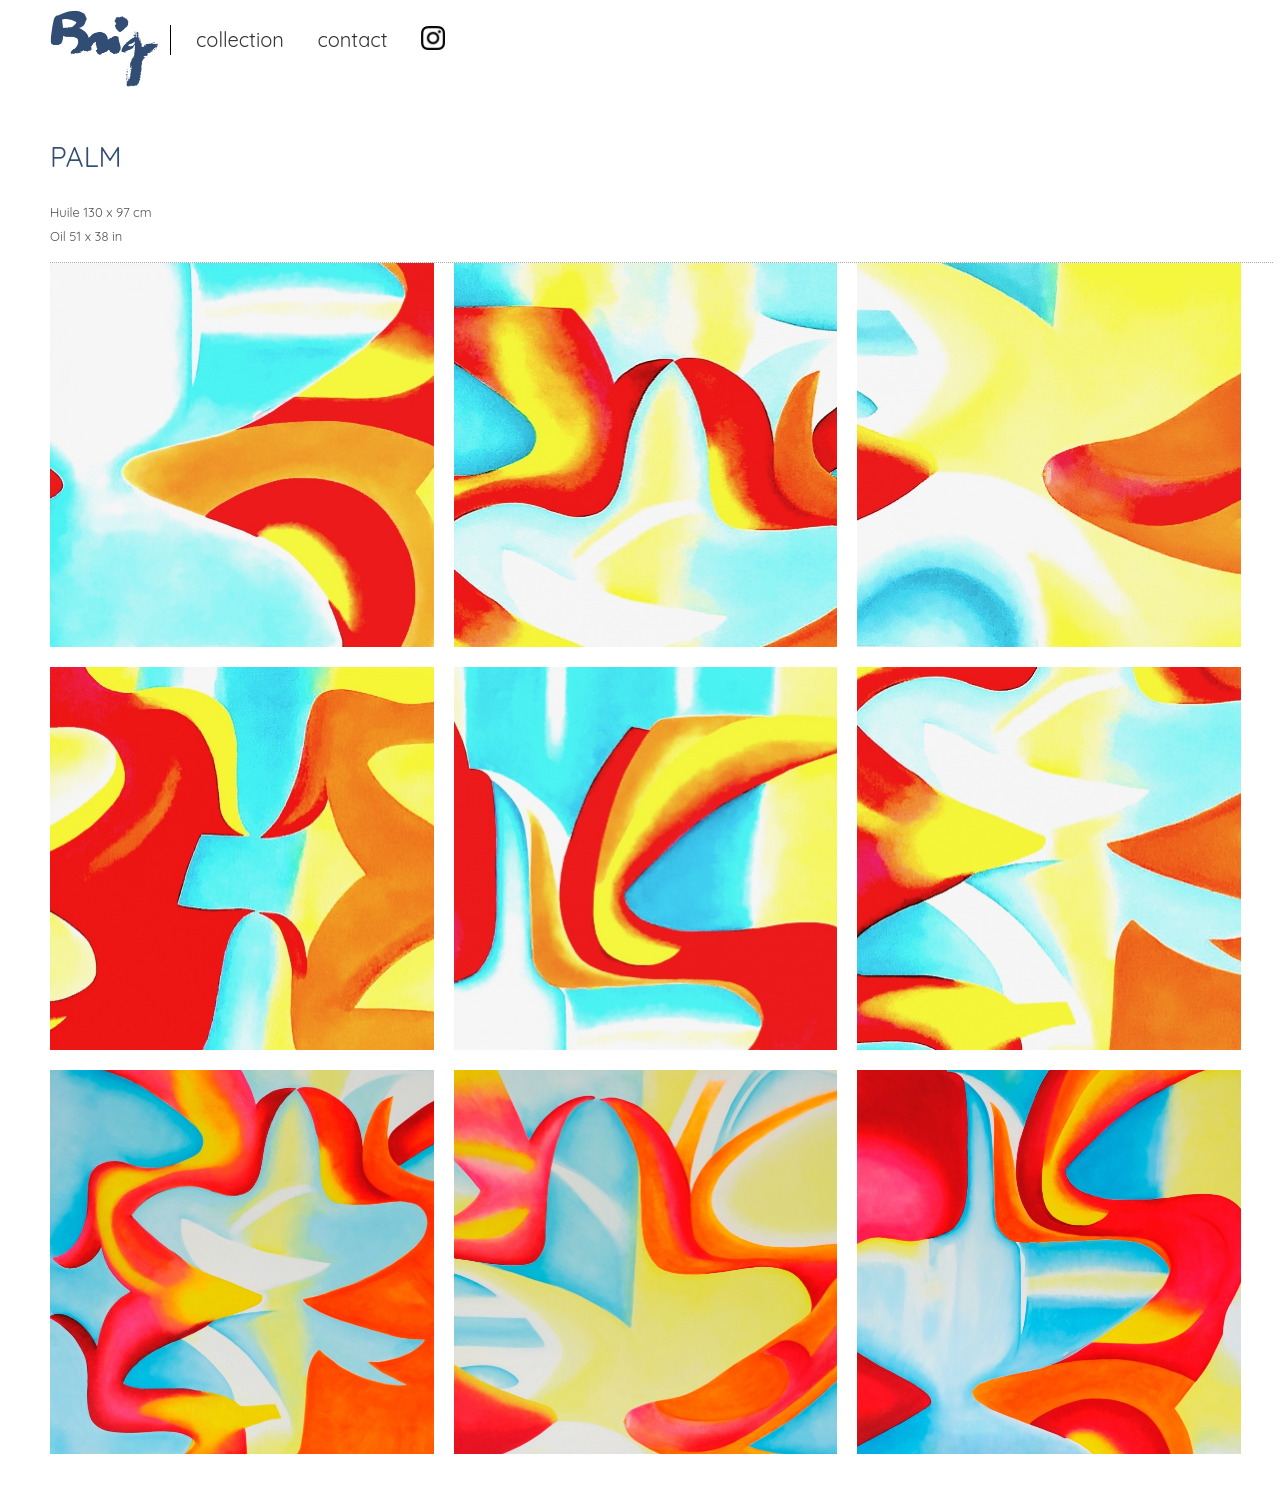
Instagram (433, 38)
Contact (352, 39)
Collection (240, 39)
